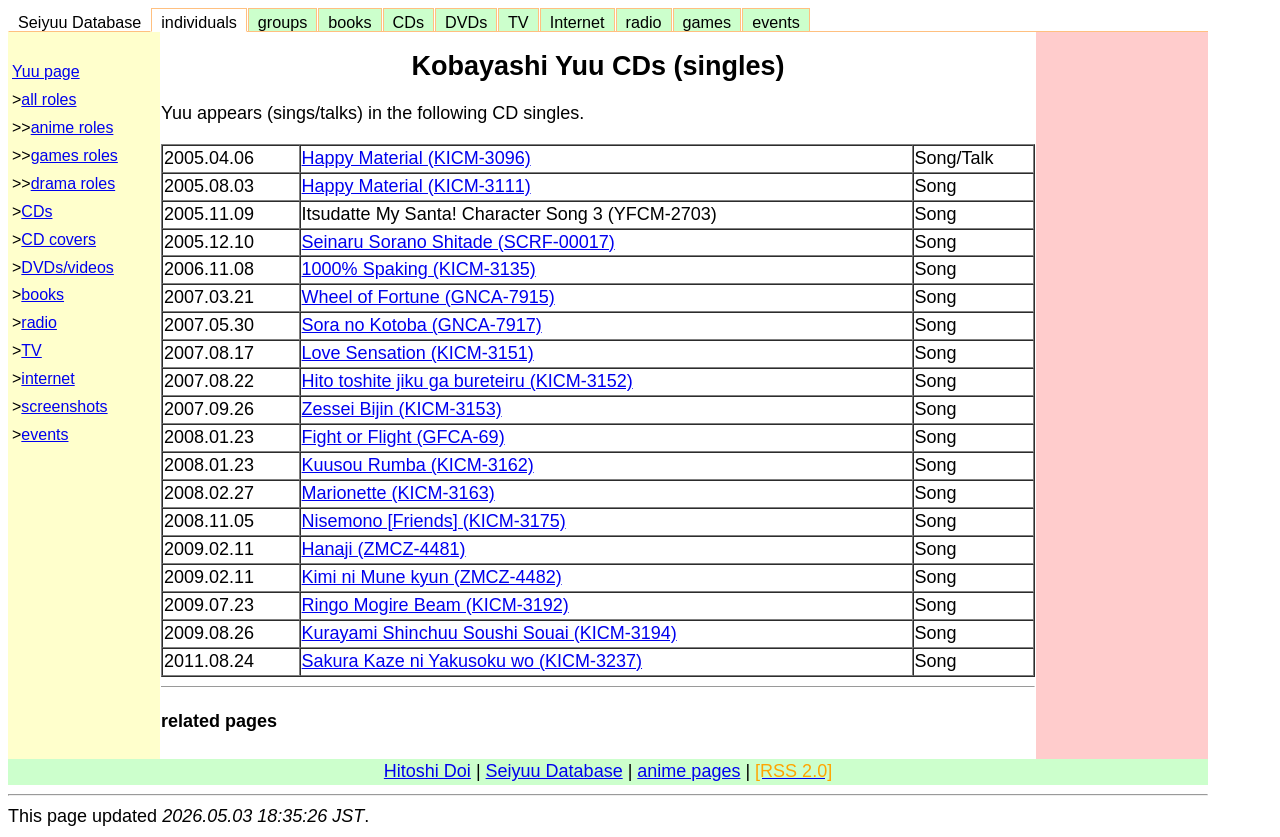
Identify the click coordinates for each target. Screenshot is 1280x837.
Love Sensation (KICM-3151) (418, 353)
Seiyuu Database (79, 22)
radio (644, 22)
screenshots (64, 406)
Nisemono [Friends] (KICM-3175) (434, 521)
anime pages (688, 771)
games (707, 22)
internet (47, 378)
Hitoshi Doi (427, 771)
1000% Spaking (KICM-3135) (419, 269)
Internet (577, 22)
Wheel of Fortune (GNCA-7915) (428, 297)
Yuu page (46, 71)
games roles (74, 155)
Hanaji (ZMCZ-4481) (384, 549)
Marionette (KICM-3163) (398, 493)
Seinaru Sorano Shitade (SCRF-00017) (458, 242)
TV (518, 22)
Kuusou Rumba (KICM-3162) (418, 465)
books (349, 22)
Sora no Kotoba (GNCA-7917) (422, 325)
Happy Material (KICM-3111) (416, 186)
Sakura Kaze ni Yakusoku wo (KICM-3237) (472, 661)
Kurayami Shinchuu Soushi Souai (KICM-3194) (489, 633)
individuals (199, 22)
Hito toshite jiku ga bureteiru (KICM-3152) (467, 381)
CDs (408, 22)
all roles (48, 99)
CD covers (58, 239)
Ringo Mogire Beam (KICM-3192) (435, 605)
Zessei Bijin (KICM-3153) (402, 409)
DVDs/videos (67, 267)
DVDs (466, 22)
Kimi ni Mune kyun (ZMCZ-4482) (432, 577)
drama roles (73, 183)
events (776, 22)
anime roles (72, 127)
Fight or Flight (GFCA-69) (403, 437)
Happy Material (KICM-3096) (416, 158)
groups (283, 22)
